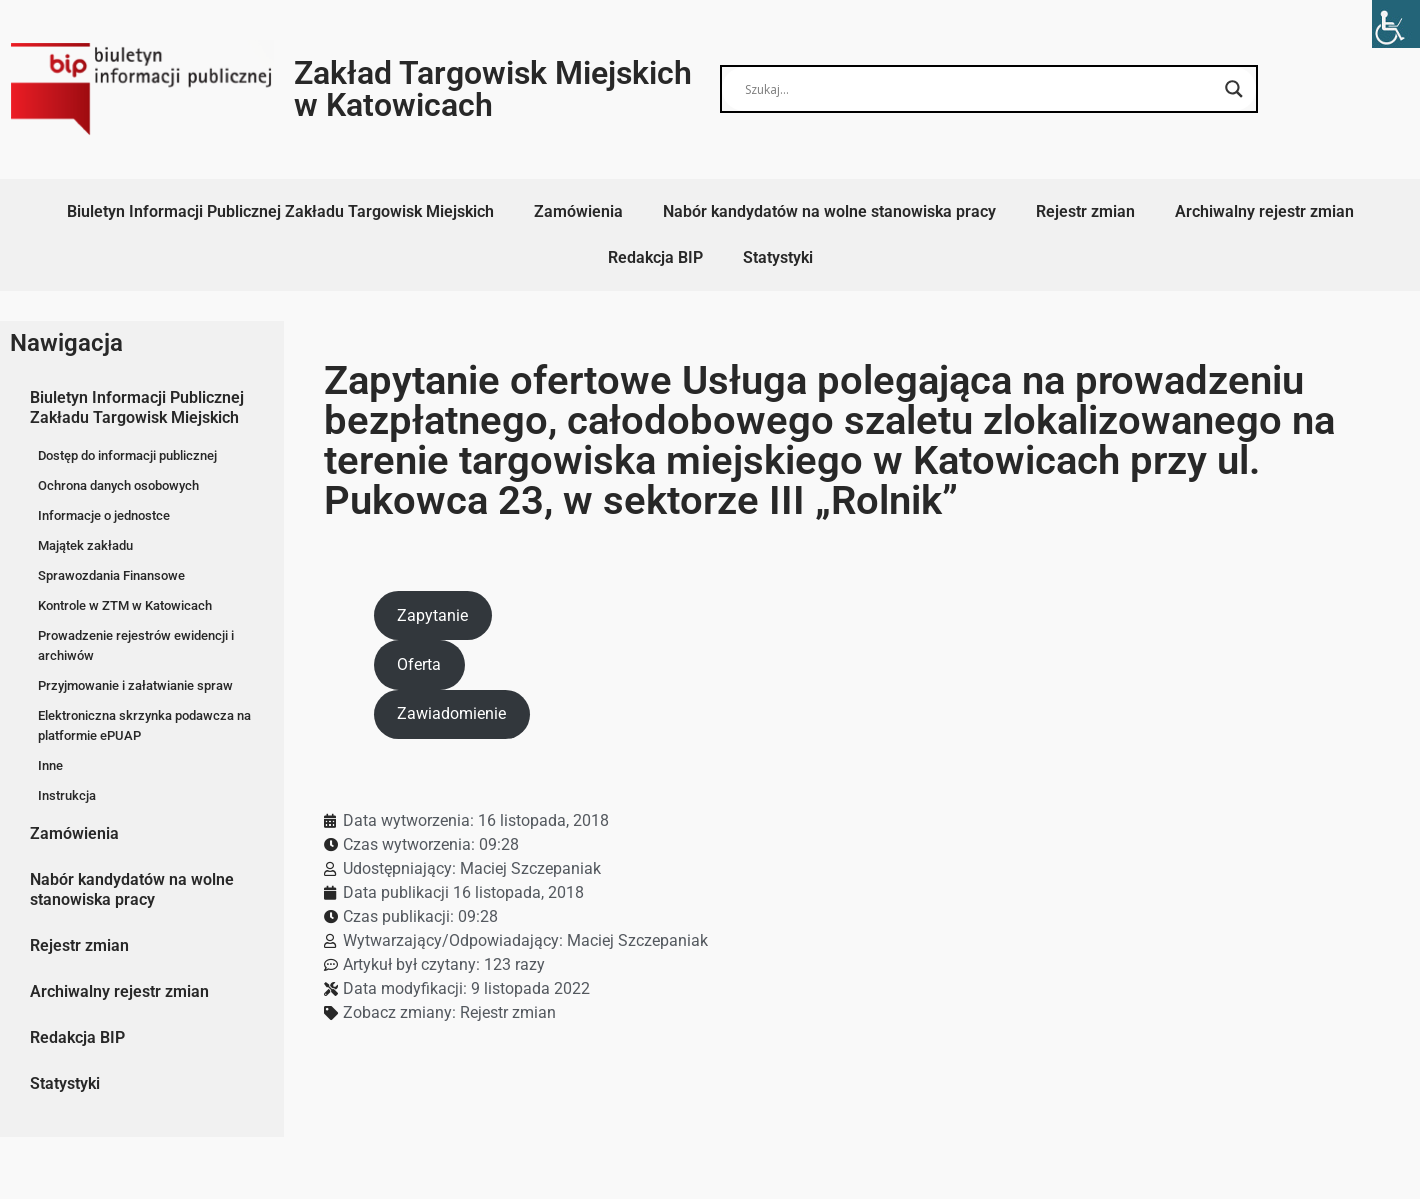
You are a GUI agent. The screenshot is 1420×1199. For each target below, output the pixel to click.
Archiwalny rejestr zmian (1264, 211)
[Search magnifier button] (1234, 89)
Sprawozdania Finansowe (111, 575)
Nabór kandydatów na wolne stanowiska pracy (829, 211)
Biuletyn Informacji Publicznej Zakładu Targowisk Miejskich (280, 211)
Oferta (419, 664)
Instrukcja (67, 795)
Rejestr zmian (1085, 211)
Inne (50, 765)
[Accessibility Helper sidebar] (1396, 24)
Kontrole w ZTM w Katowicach (125, 605)
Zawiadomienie (451, 713)
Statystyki (778, 257)
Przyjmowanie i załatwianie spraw (135, 685)
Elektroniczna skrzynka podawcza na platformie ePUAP (144, 725)
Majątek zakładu (85, 545)
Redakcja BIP (655, 257)
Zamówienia (578, 211)
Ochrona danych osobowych (118, 485)
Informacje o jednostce (104, 515)
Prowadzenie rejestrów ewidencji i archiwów (136, 645)
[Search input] (980, 89)
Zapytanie (432, 615)
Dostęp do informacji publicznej (127, 455)
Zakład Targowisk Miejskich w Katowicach (493, 89)
